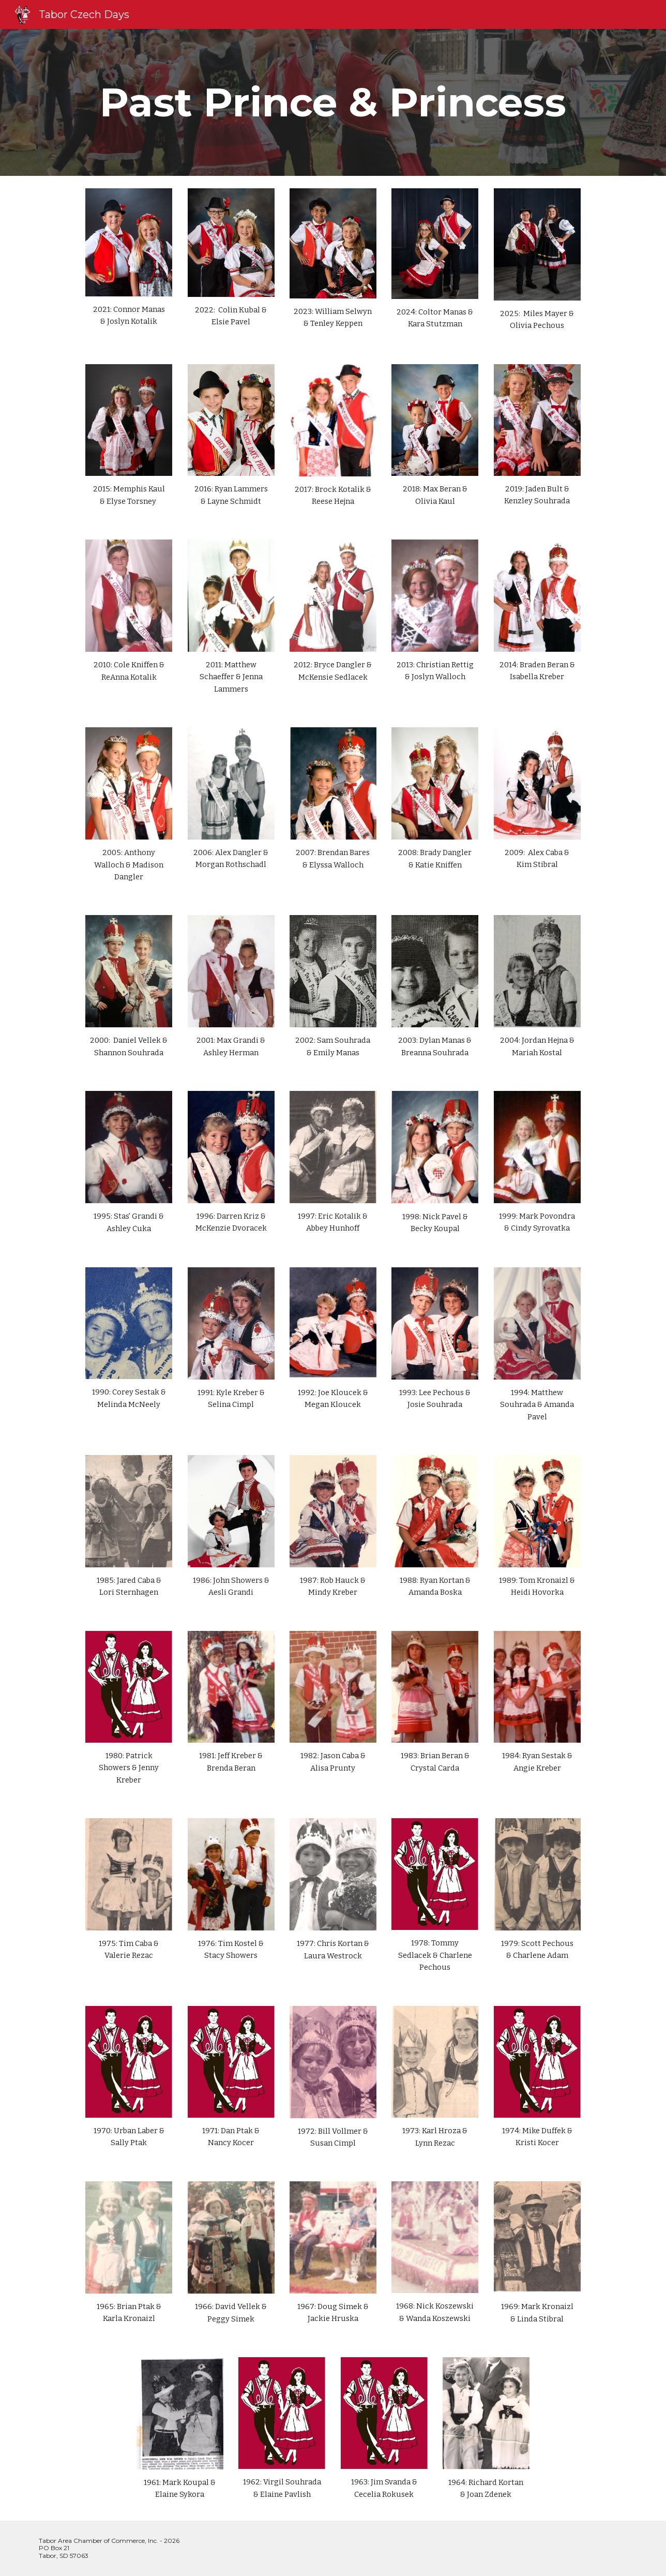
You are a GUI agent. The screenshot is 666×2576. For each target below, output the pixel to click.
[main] (333, 102)
